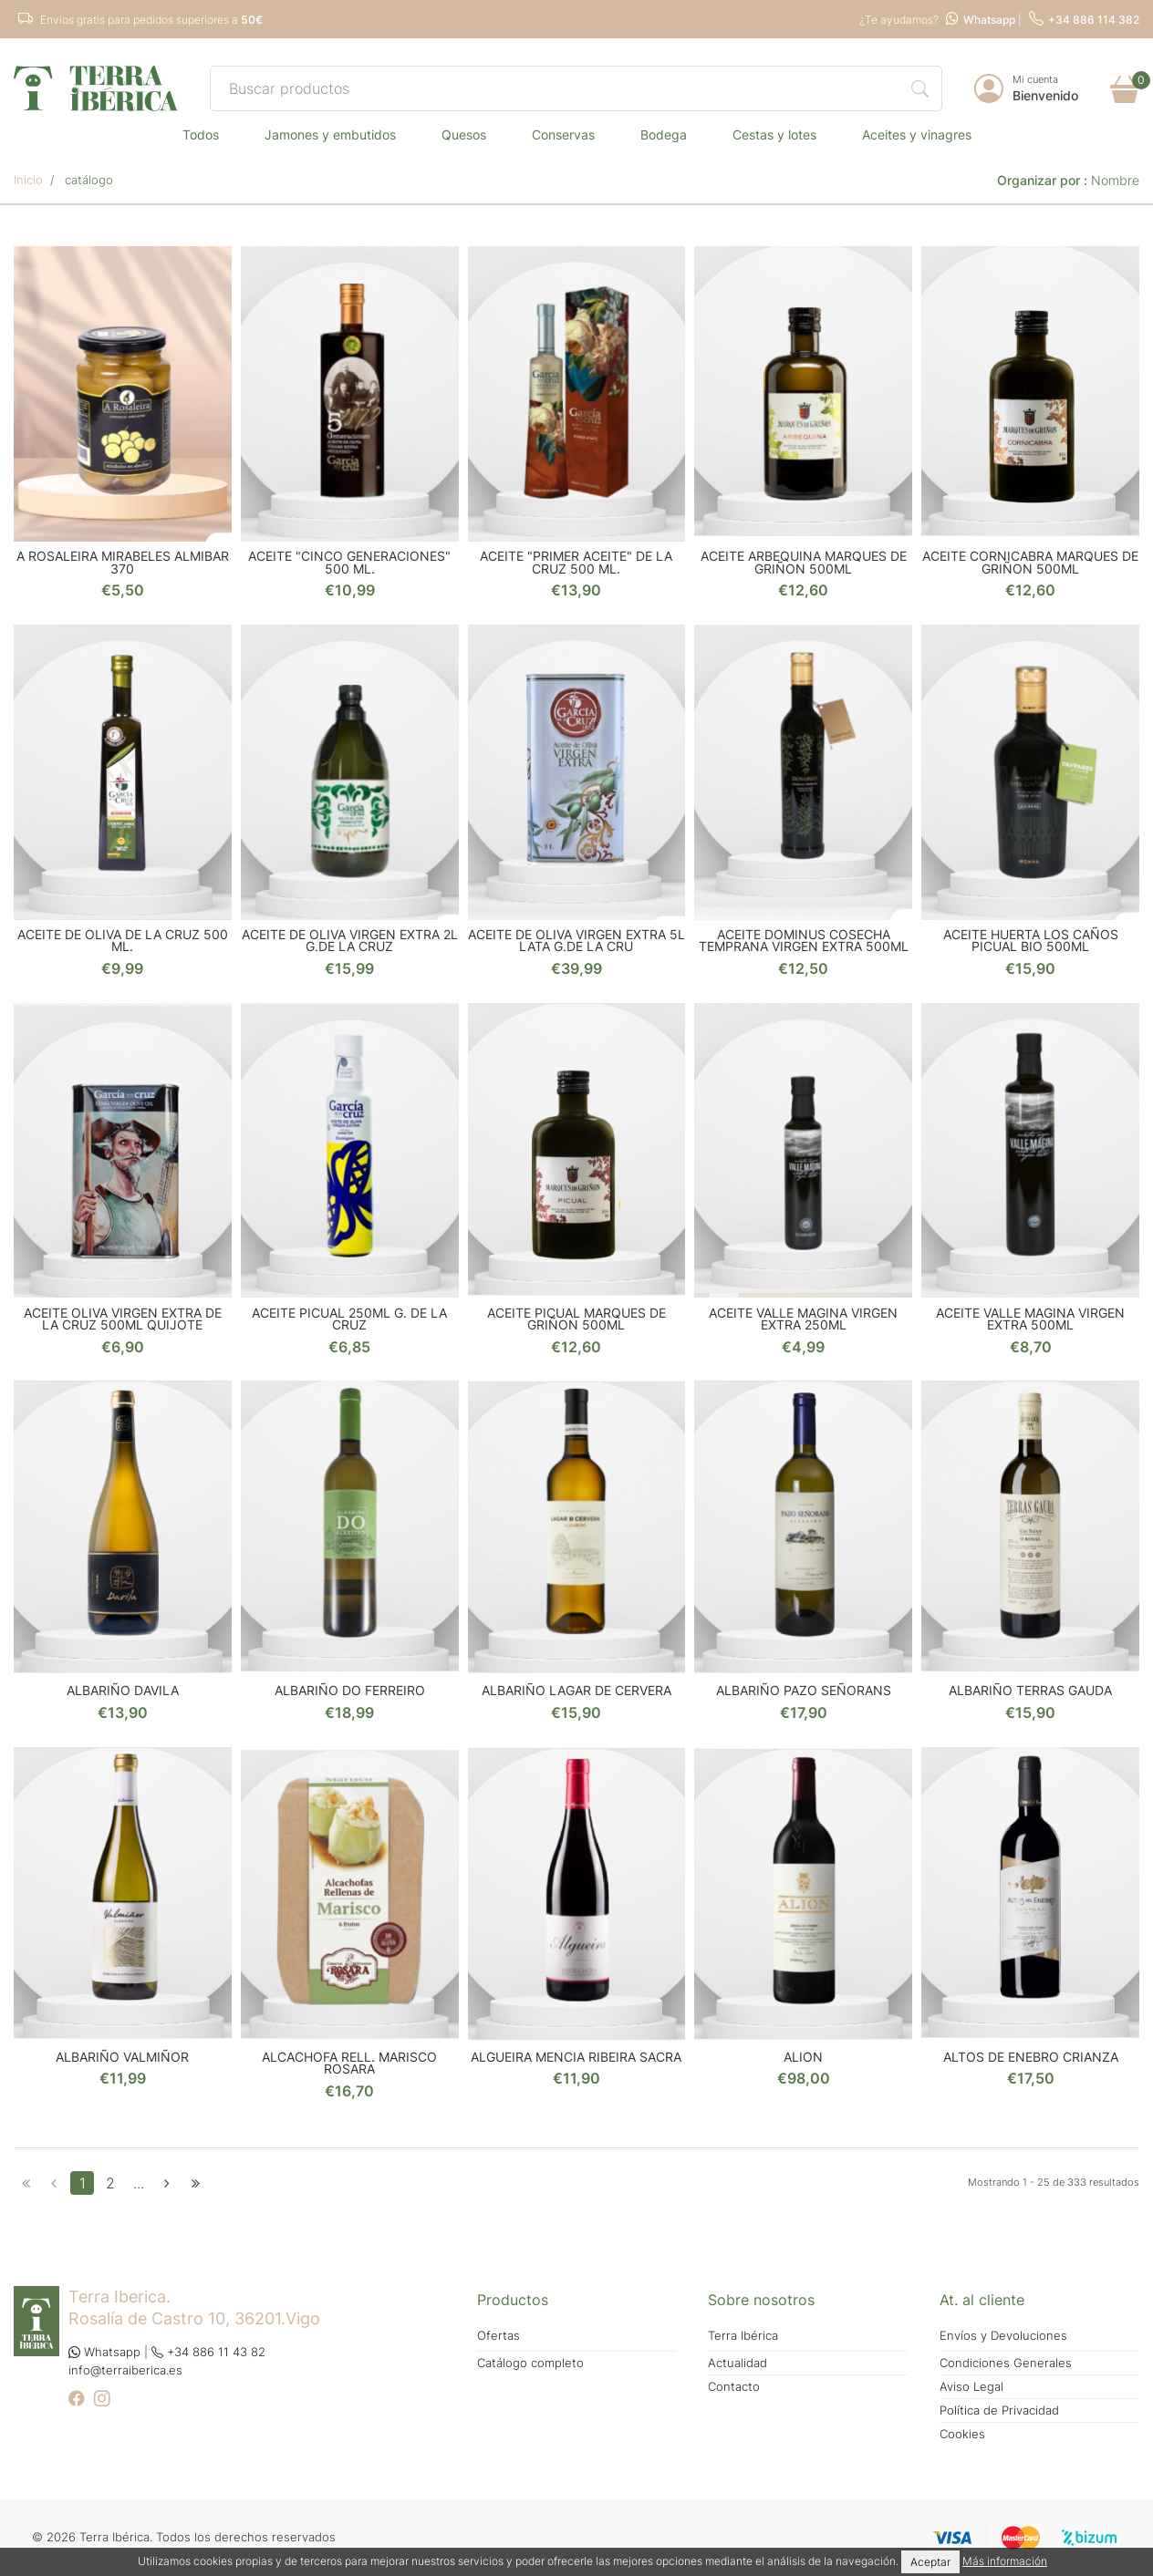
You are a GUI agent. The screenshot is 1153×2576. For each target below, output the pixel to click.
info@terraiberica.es (125, 2370)
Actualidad (737, 2363)
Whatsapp (980, 19)
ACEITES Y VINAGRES (916, 134)
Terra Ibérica (743, 2336)
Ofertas (498, 2336)
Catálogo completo (530, 2363)
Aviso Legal (971, 2387)
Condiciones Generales (1006, 2363)
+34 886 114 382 (1084, 19)
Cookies (962, 2434)
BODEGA (663, 134)
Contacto (734, 2387)
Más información (1004, 2561)
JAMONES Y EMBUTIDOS (330, 134)
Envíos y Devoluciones (1003, 2336)
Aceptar (930, 2562)
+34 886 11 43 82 (208, 2352)
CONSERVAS (563, 134)
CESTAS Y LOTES (774, 134)
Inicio (28, 180)
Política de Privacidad (999, 2410)
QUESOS (463, 134)
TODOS (200, 134)
